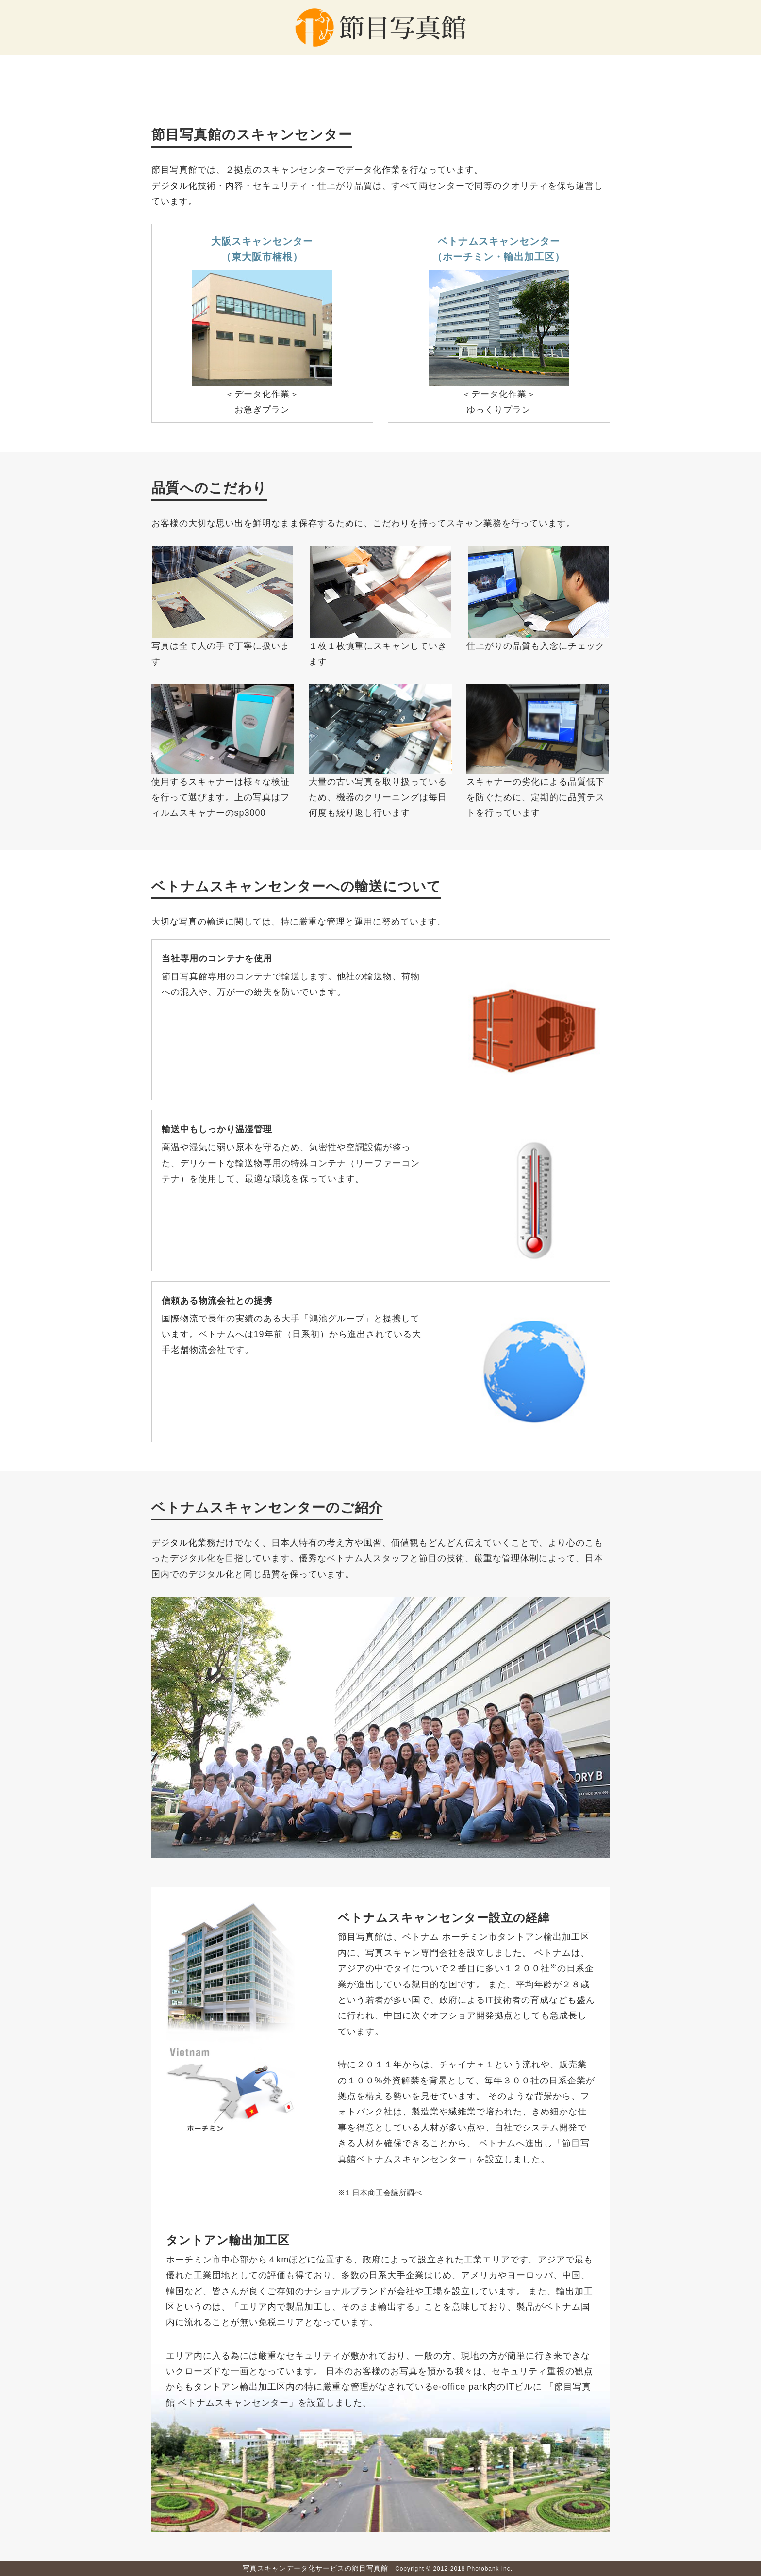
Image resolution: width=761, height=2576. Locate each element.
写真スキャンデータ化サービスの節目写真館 (315, 2568)
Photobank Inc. (490, 2568)
